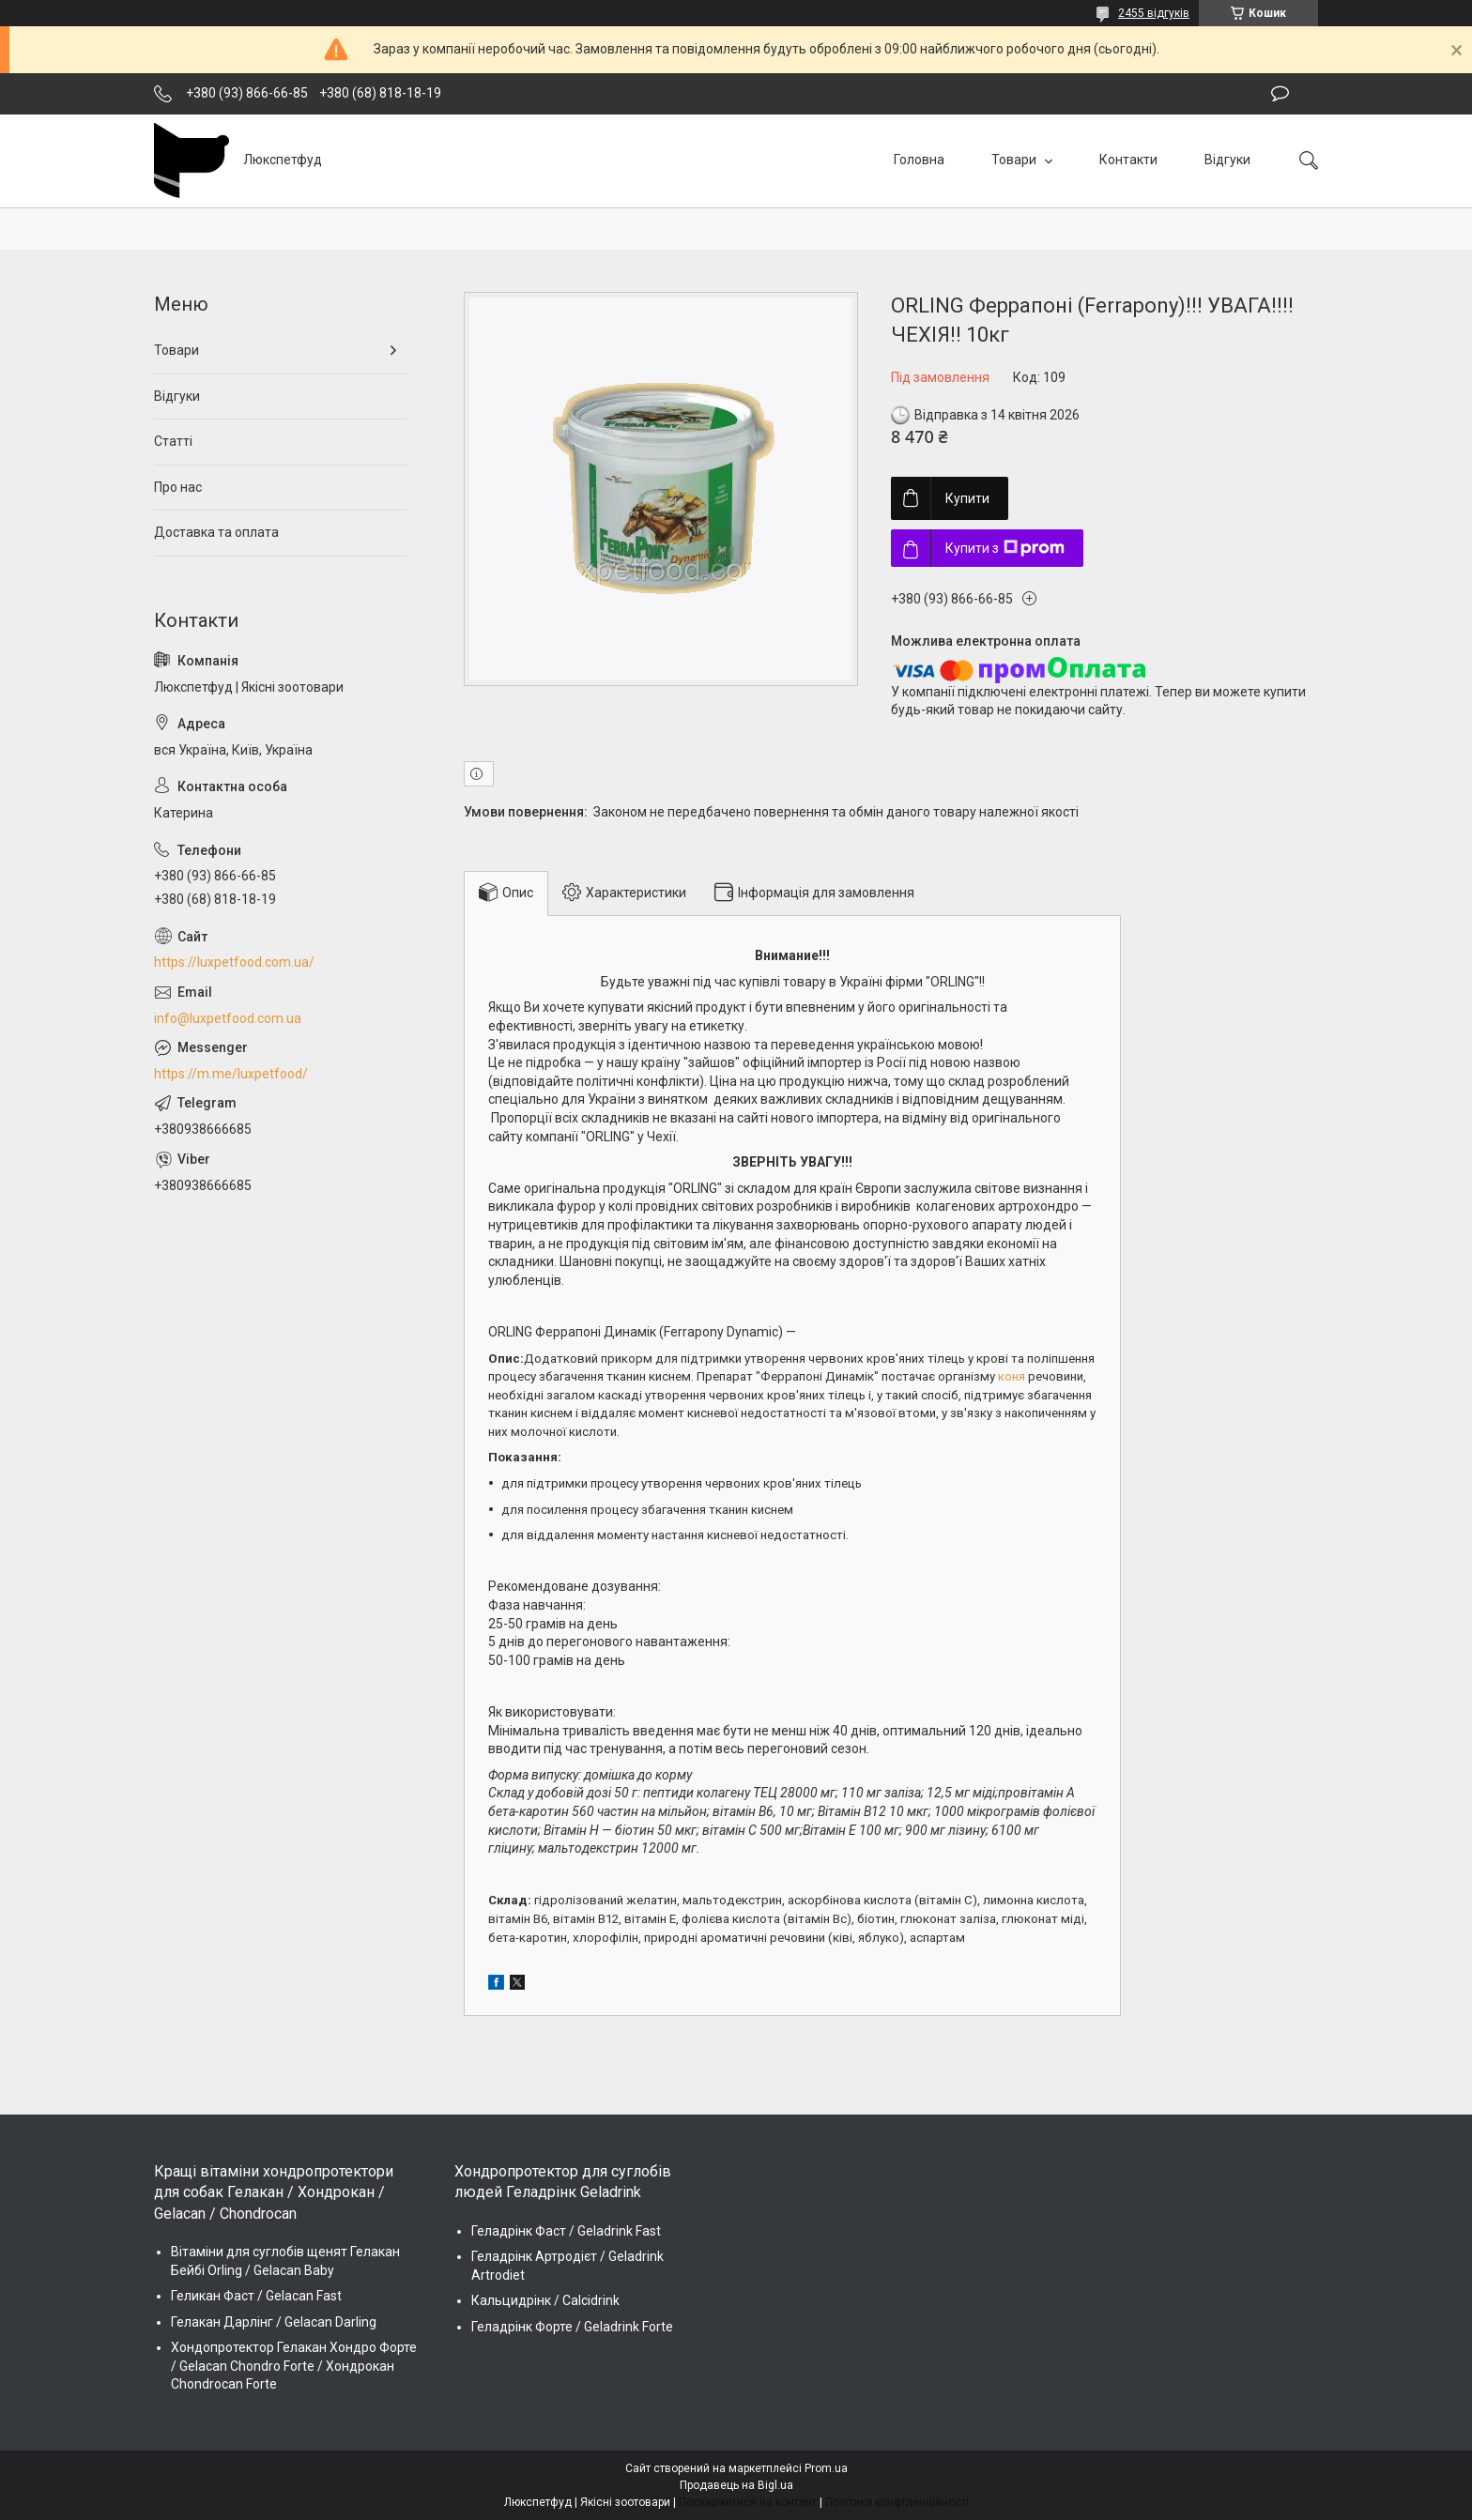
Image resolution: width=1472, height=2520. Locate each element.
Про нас (178, 487)
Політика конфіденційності (897, 2502)
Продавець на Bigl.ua (736, 2485)
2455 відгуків (1153, 13)
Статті (173, 441)
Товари (1015, 159)
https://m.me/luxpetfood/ (231, 1073)
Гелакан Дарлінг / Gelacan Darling (273, 2321)
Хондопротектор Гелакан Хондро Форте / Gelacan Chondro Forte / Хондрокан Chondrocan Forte (294, 2365)
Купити (967, 498)
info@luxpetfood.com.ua (227, 1018)
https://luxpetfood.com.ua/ (234, 962)
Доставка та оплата (216, 532)
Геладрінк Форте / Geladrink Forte (572, 2326)
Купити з (1005, 548)
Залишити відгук (1280, 94)
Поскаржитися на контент (748, 2502)
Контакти (1128, 159)
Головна (919, 159)
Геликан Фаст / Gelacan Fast (256, 2295)
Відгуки (1227, 159)
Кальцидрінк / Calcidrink (545, 2300)
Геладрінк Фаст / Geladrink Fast (566, 2230)
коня (1011, 1376)
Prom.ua (826, 2468)
